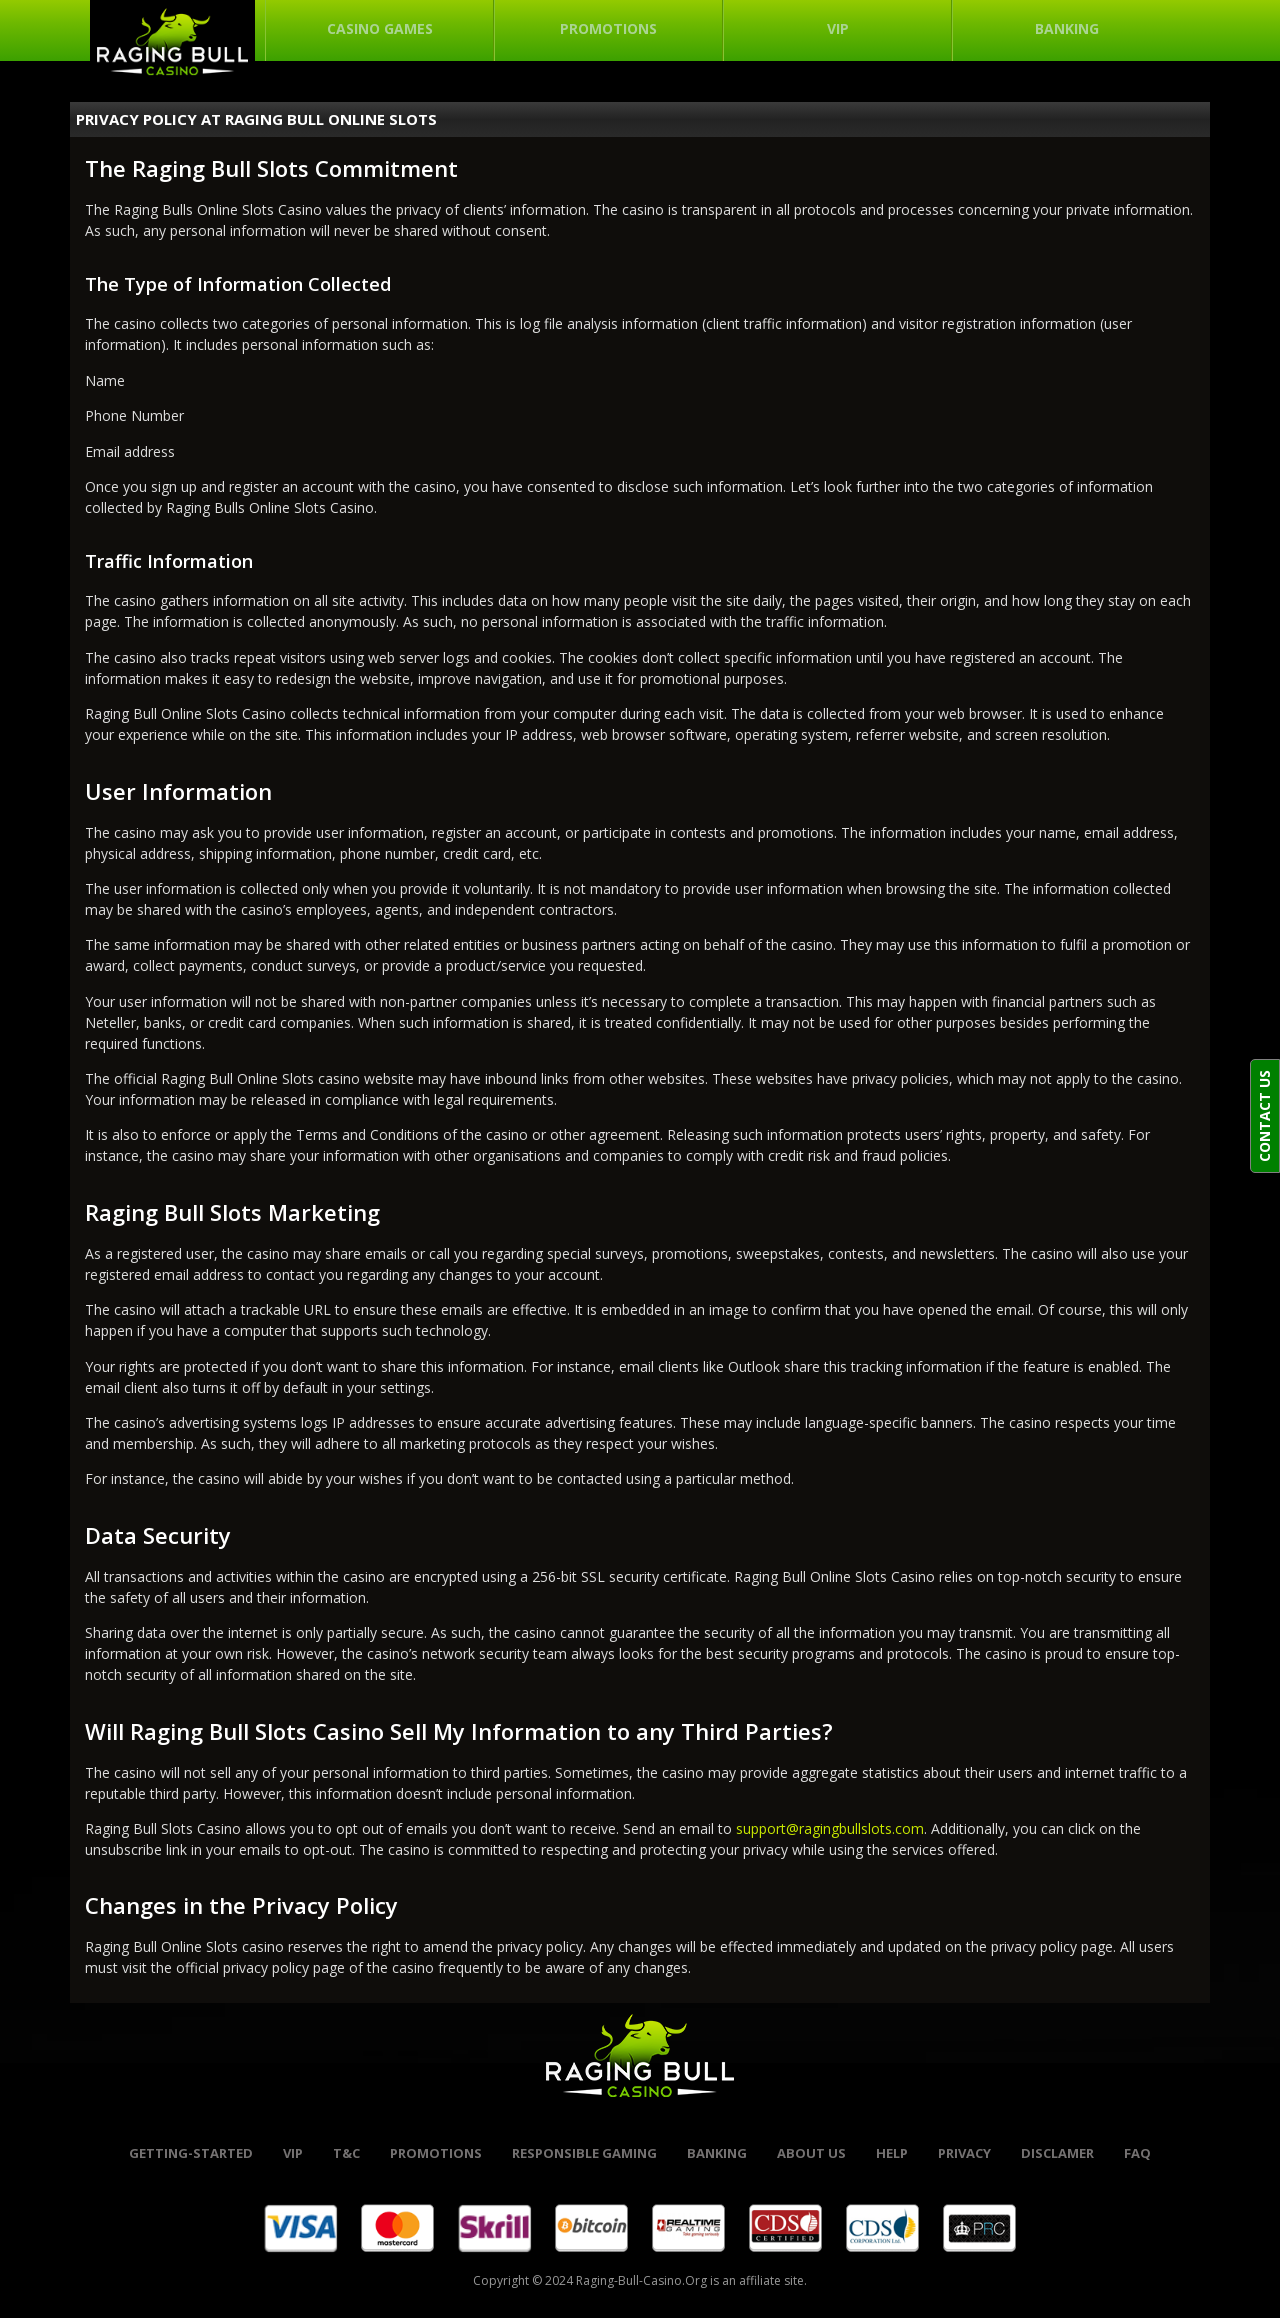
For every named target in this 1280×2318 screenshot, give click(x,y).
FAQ (1137, 2153)
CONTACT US (1264, 1116)
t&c (346, 2153)
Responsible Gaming (584, 2153)
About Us (811, 2153)
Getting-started (191, 2153)
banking (717, 2153)
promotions (436, 2153)
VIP (293, 2153)
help (892, 2153)
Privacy (964, 2153)
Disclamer (1057, 2153)
